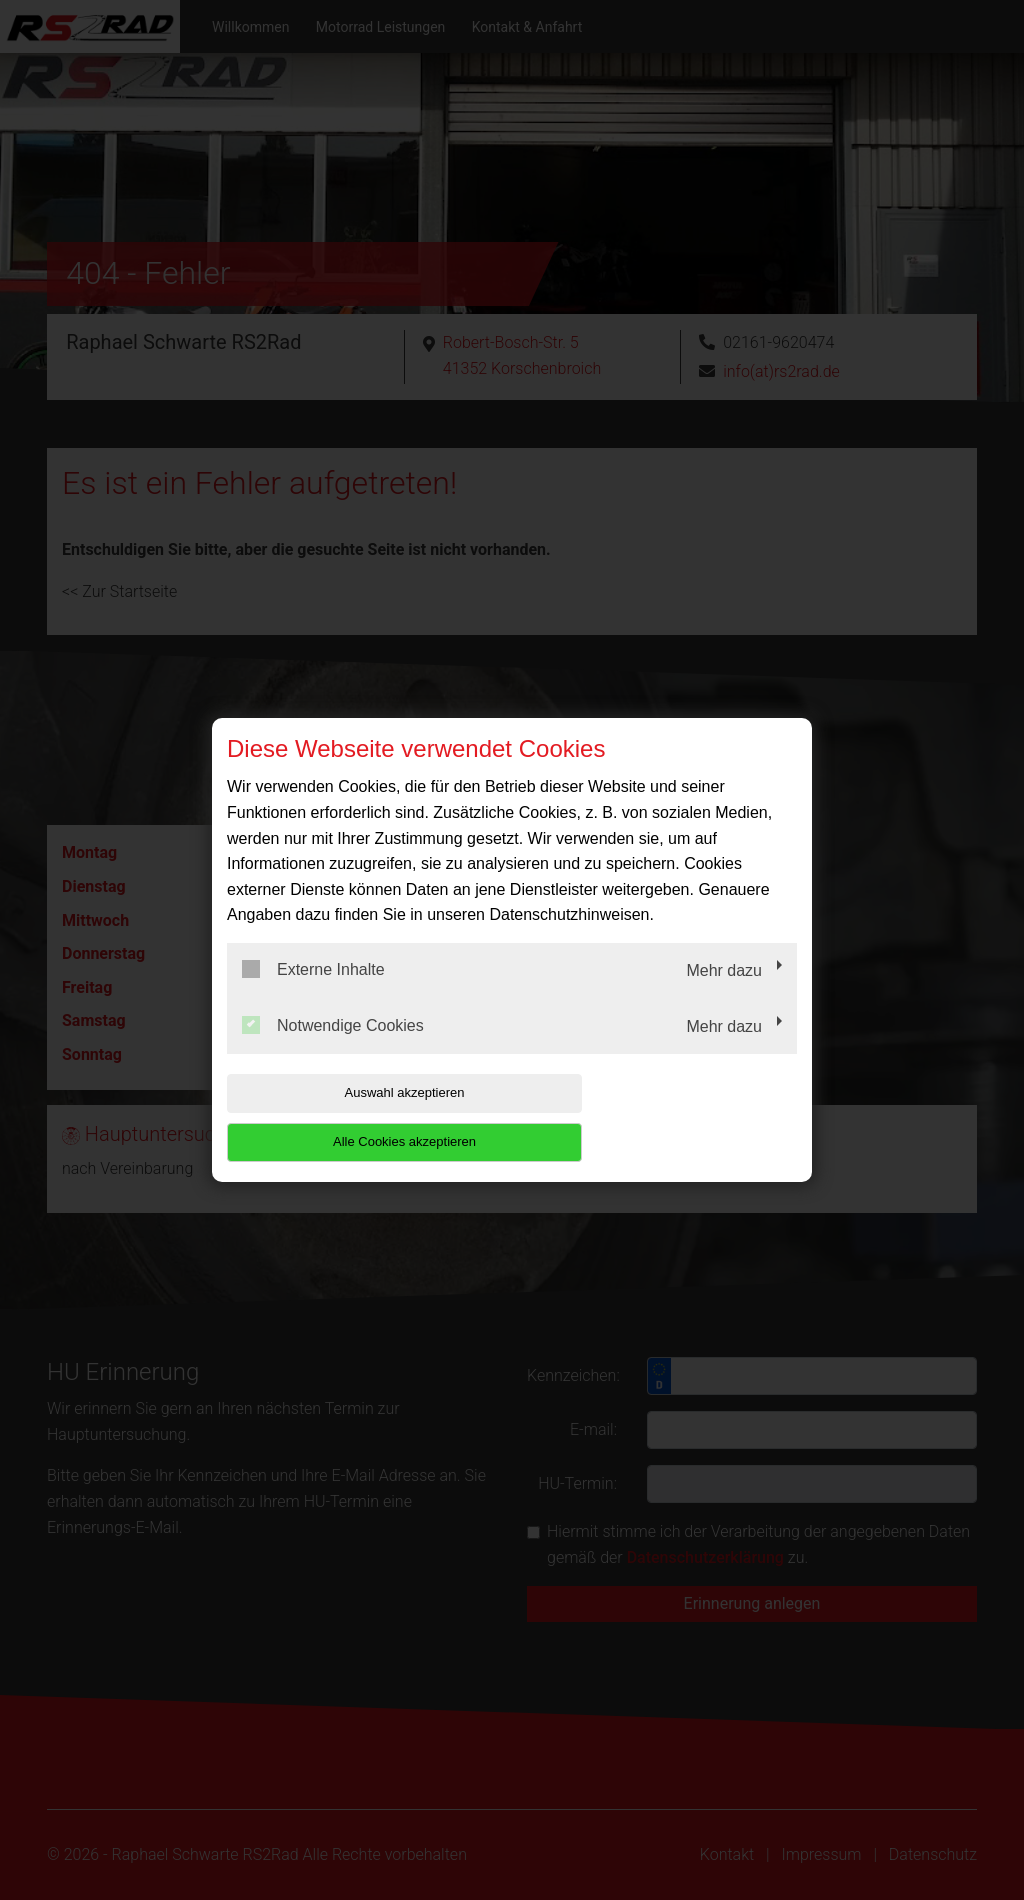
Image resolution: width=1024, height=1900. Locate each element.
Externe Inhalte (313, 994)
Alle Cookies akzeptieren (668, 1117)
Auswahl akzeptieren (355, 1117)
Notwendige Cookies (333, 1049)
